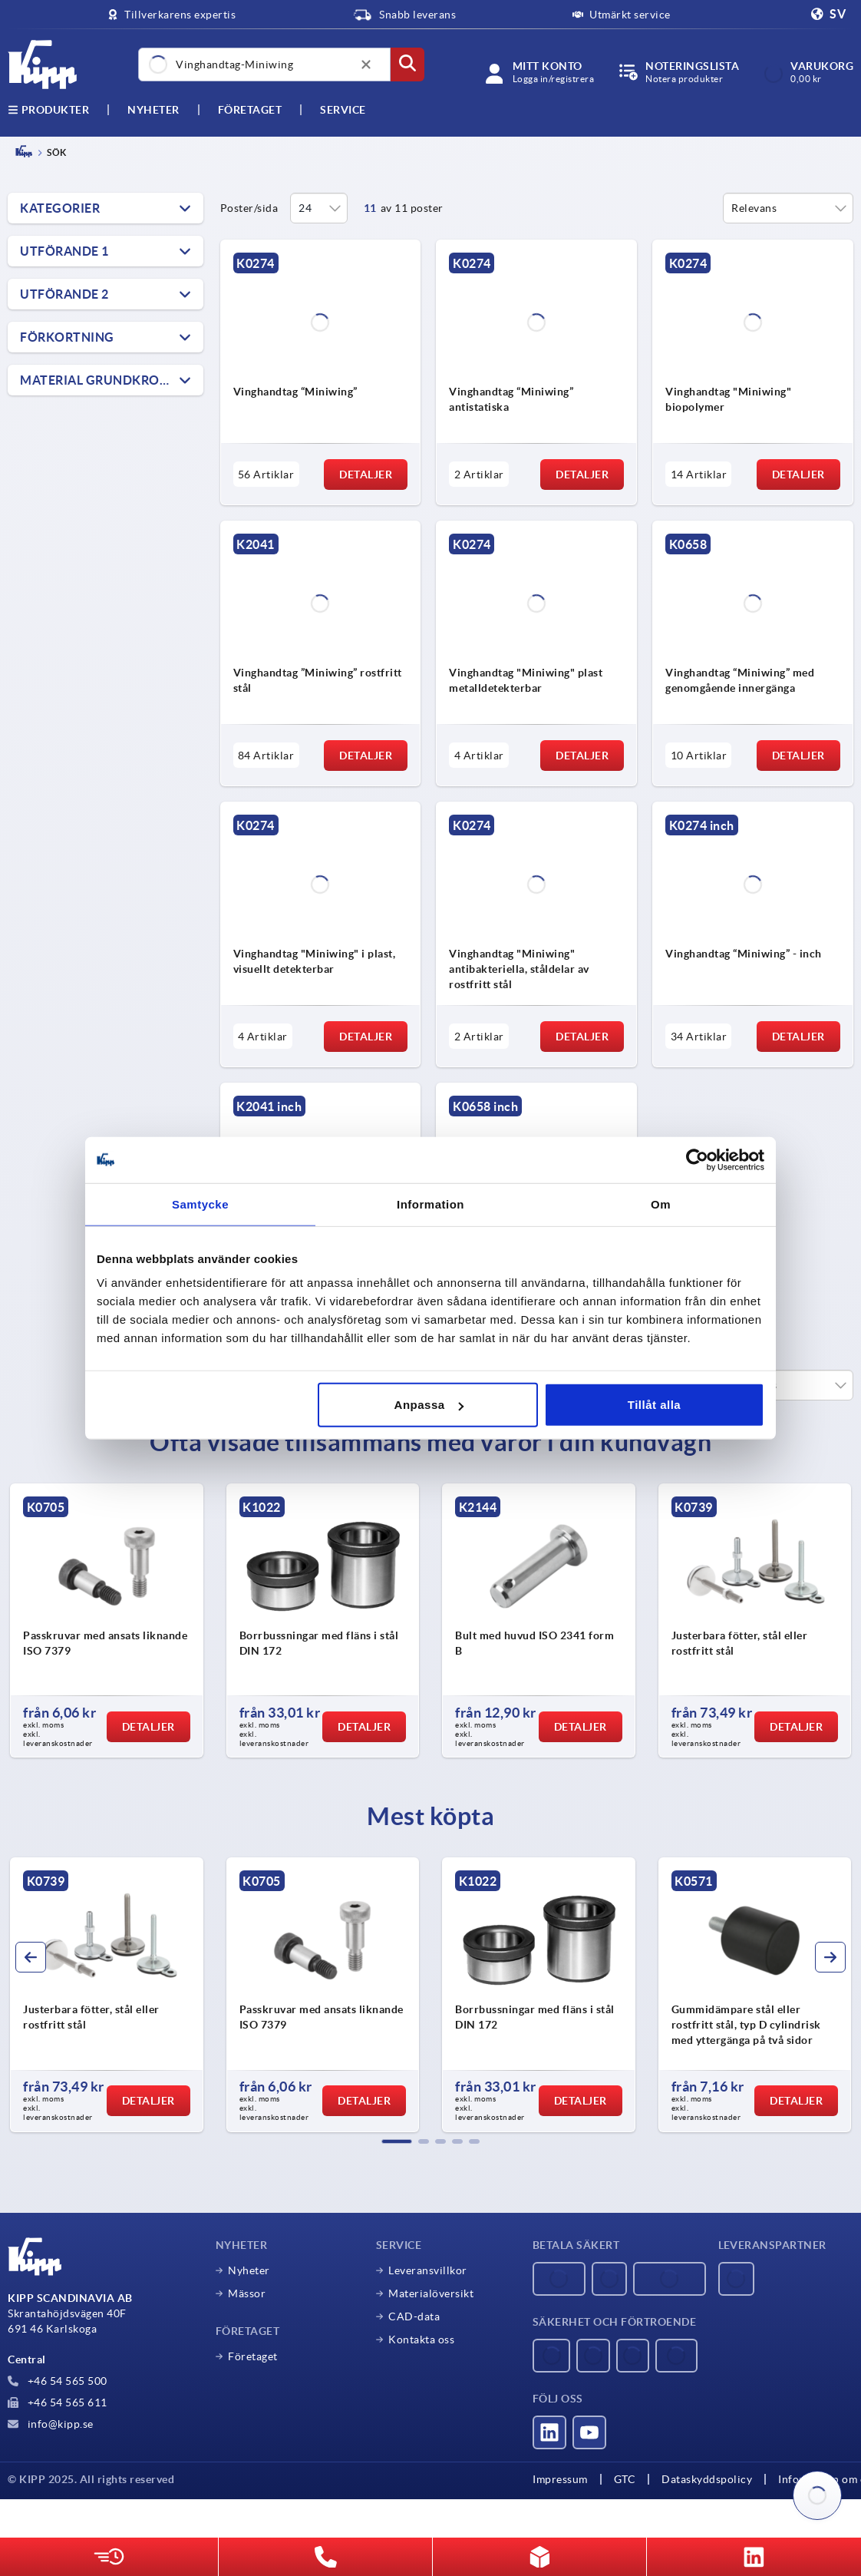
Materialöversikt (430, 2293)
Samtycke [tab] (200, 1203)
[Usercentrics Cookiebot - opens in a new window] (697, 1159)
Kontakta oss (421, 2339)
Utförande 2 (64, 294)
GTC (625, 2479)
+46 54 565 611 (57, 2402)
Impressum (560, 2479)
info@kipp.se (51, 2424)
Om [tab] (661, 1203)
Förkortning (67, 337)
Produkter (48, 109)
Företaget (250, 109)
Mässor (247, 2293)
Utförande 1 (64, 251)
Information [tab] (430, 1203)
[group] (106, 1620)
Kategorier (60, 208)
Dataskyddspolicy (706, 2479)
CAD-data (414, 2316)
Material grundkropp (98, 380)
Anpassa (428, 1404)
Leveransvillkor (427, 2270)
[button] (396, 2141)
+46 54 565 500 (57, 2381)
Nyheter (249, 2270)
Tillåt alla (654, 1404)
